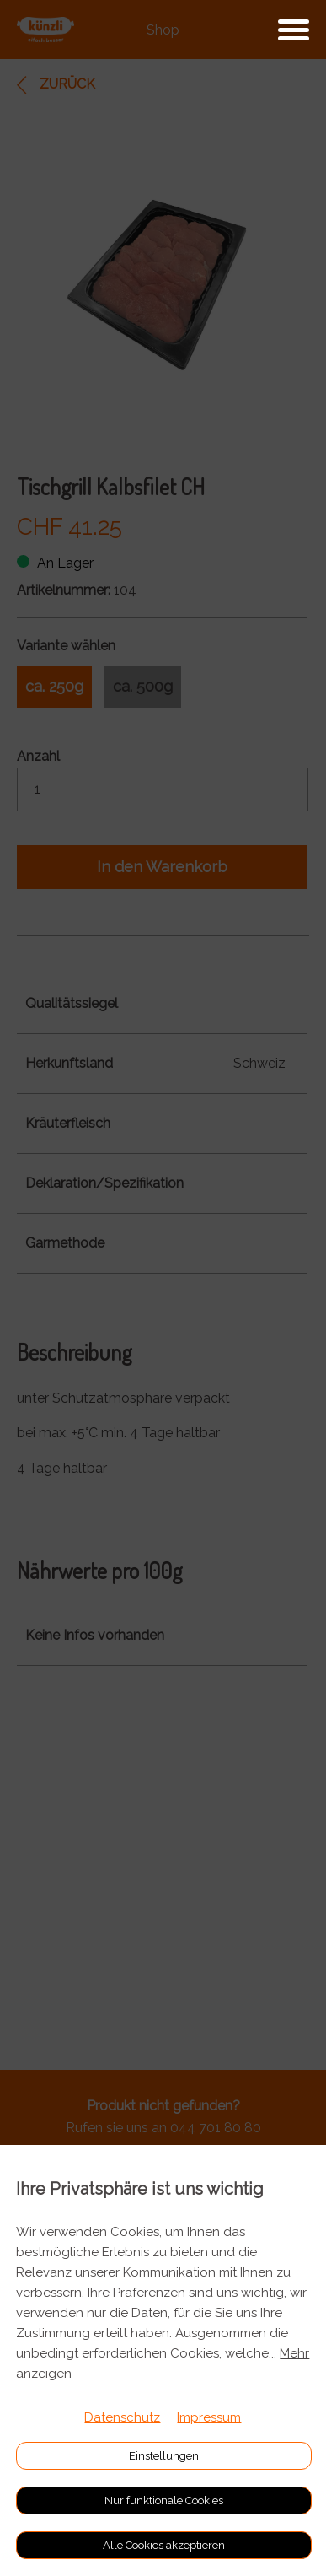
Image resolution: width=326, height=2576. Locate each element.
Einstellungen (164, 2455)
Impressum (209, 2417)
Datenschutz (122, 2417)
